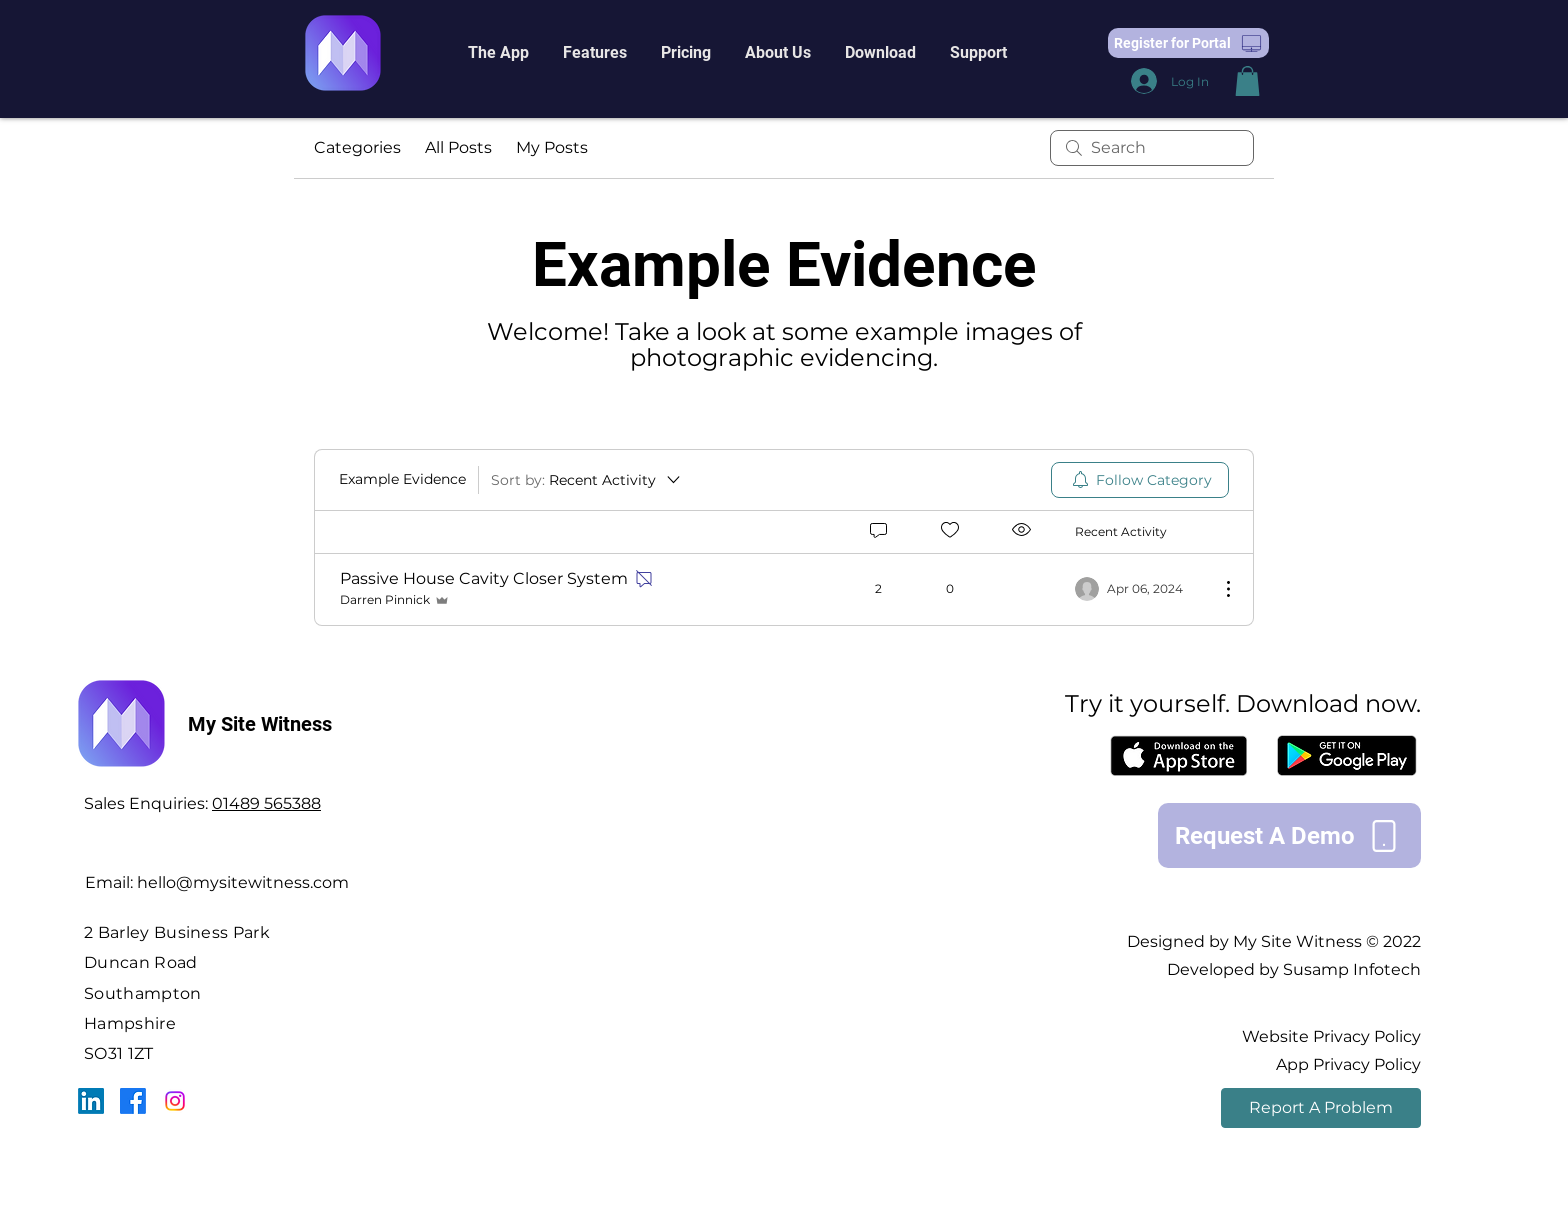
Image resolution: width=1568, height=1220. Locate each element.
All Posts (458, 147)
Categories (357, 147)
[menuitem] (1140, 480)
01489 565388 (266, 803)
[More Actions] (1218, 589)
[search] (1152, 148)
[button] (498, 53)
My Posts (552, 147)
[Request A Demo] (1289, 835)
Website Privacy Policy (1331, 1036)
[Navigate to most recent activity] (1139, 589)
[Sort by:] (587, 480)
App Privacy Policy (1348, 1064)
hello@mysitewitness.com (243, 882)
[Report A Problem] (1321, 1108)
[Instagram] (175, 1101)
